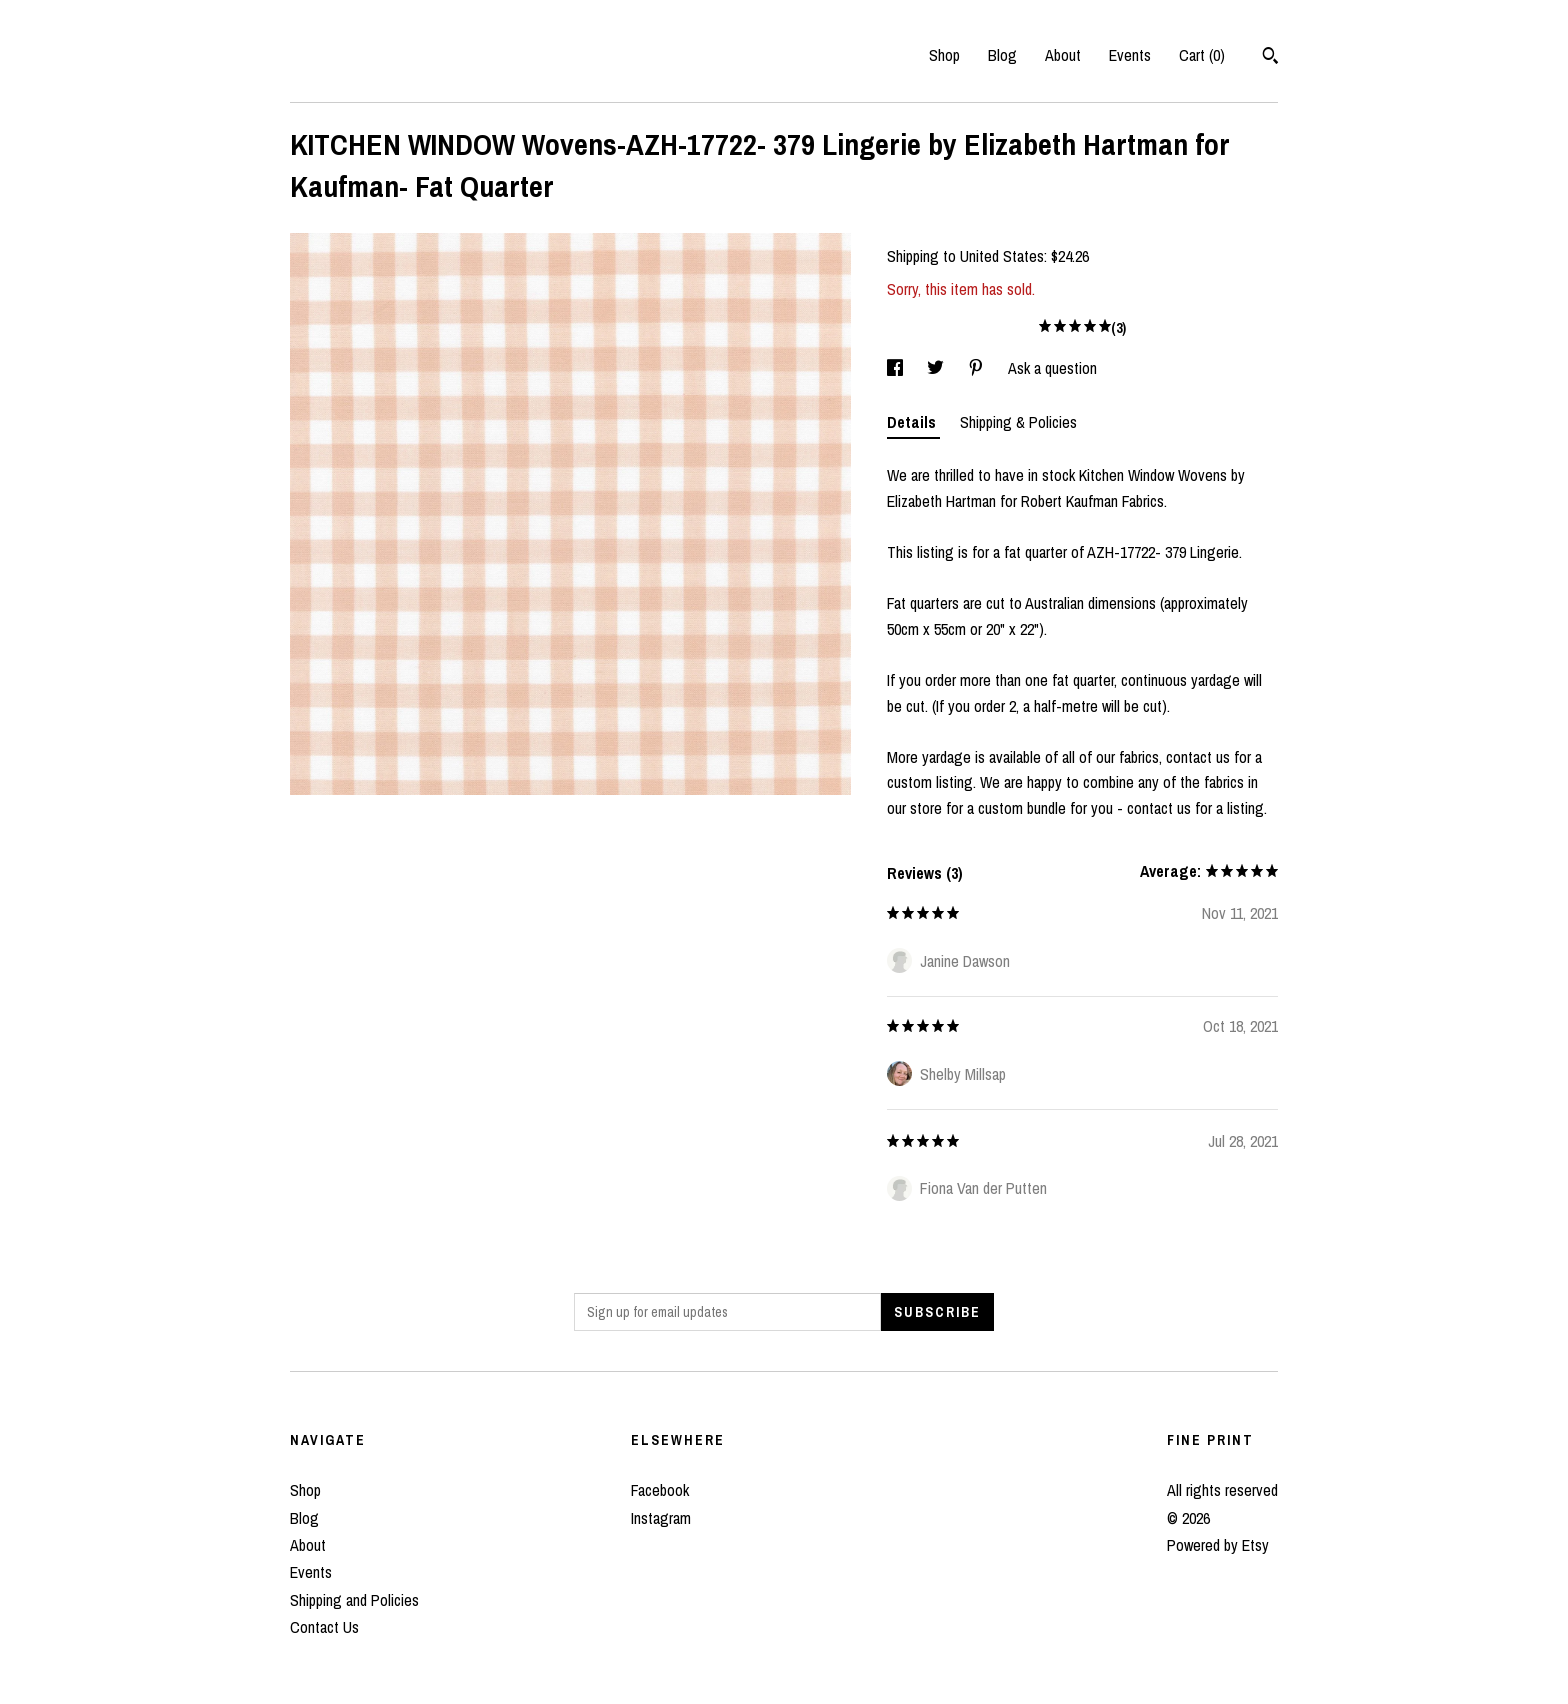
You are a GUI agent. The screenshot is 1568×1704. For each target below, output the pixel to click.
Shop (944, 55)
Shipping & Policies (1018, 422)
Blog (1002, 55)
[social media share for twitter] (937, 368)
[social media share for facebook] (897, 368)
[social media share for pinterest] (978, 368)
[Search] (1270, 58)
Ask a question (1052, 368)
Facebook (660, 1490)
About (1063, 55)
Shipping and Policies (354, 1600)
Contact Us (324, 1627)
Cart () (1202, 55)
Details (913, 422)
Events (1130, 55)
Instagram (661, 1518)
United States (1002, 256)
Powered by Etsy (1218, 1545)
